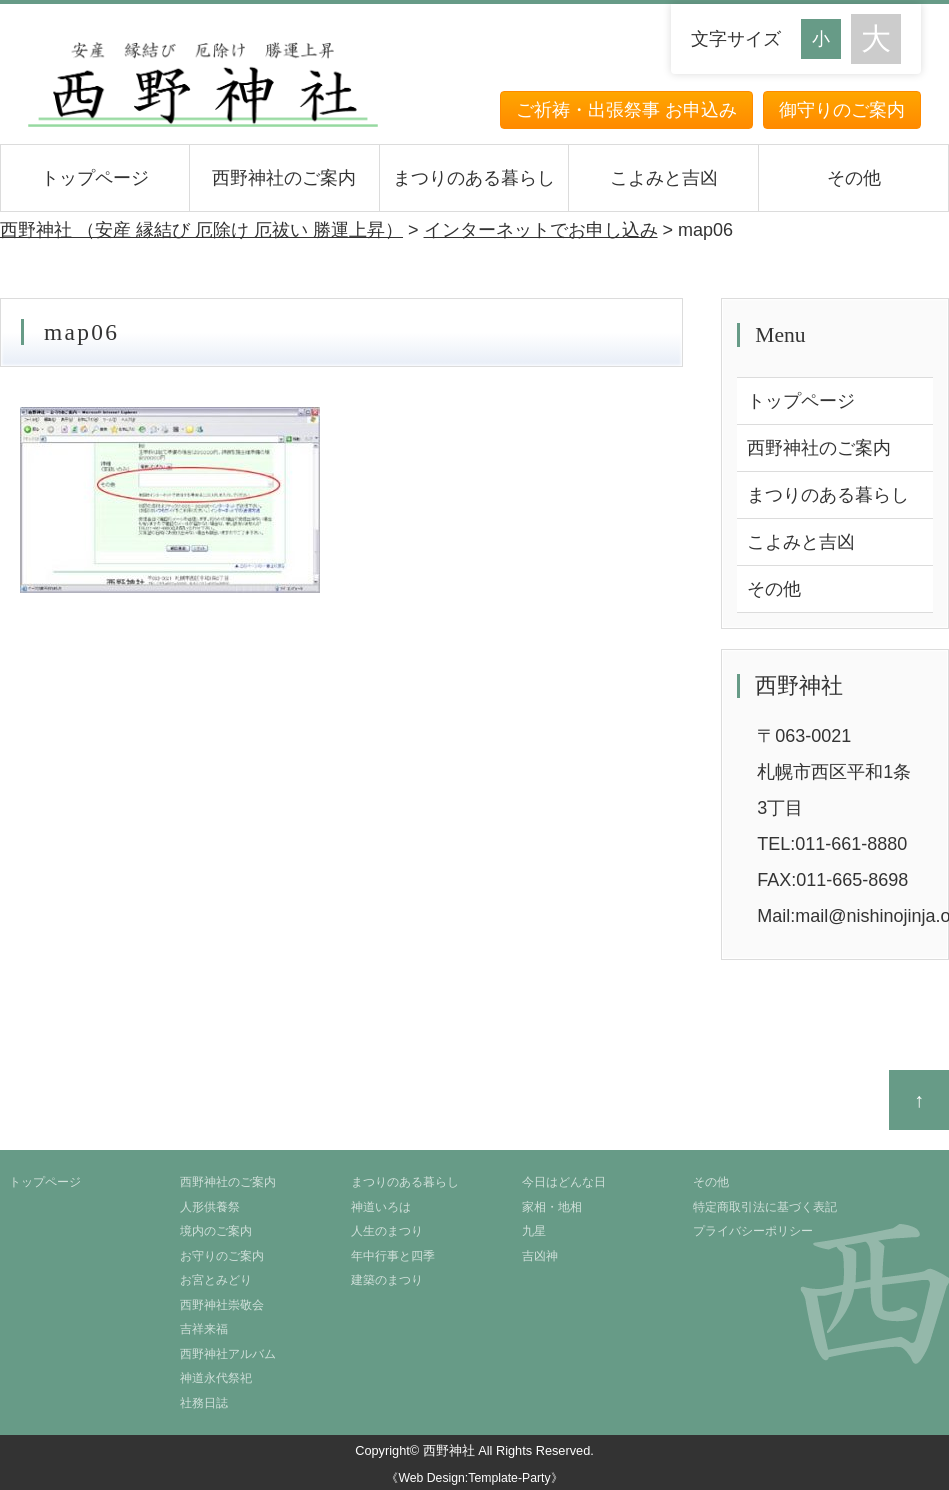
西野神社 (449, 1450)
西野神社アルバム (228, 1354)
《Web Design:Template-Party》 (474, 1478)
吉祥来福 (204, 1329)
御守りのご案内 (842, 110)
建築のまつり (387, 1280)
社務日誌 (204, 1403)
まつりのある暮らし (474, 178)
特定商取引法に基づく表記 (765, 1207)
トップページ (95, 178)
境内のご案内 (216, 1231)
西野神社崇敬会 (222, 1305)
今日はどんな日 (564, 1182)
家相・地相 (552, 1207)
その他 (854, 178)
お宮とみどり (216, 1280)
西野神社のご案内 (284, 178)
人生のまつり (387, 1231)
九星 (534, 1231)
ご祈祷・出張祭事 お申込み (626, 110)
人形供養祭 (210, 1207)
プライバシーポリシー (753, 1231)
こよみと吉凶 (664, 178)
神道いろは (381, 1207)
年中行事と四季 (393, 1256)
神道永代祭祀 (216, 1378)
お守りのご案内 (222, 1256)
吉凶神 (540, 1256)
